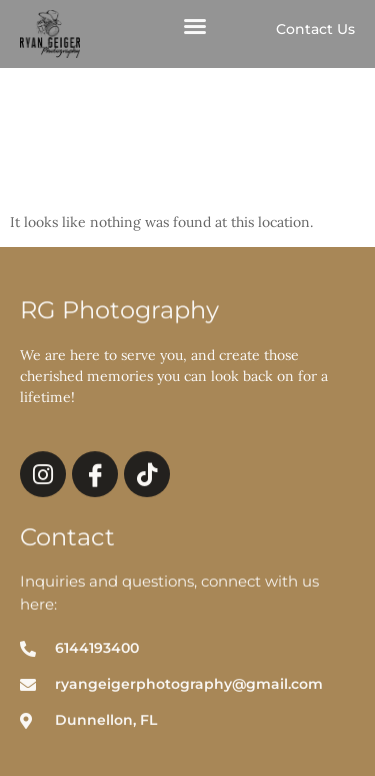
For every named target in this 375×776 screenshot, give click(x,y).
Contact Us (315, 29)
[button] (195, 29)
